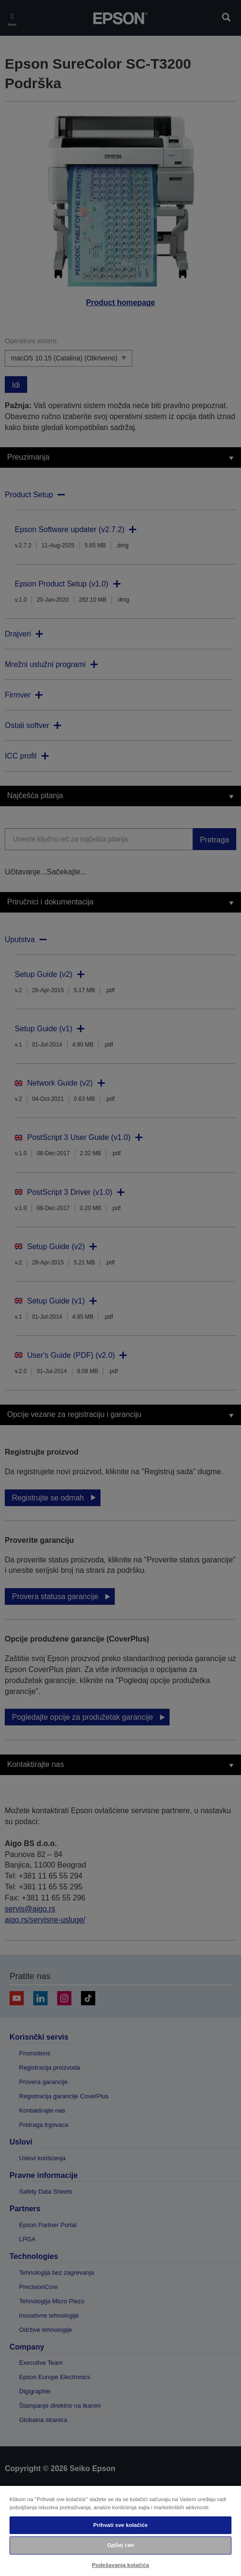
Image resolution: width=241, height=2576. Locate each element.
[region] (120, 2530)
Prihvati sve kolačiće (120, 2525)
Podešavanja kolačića (120, 2565)
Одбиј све (120, 2545)
